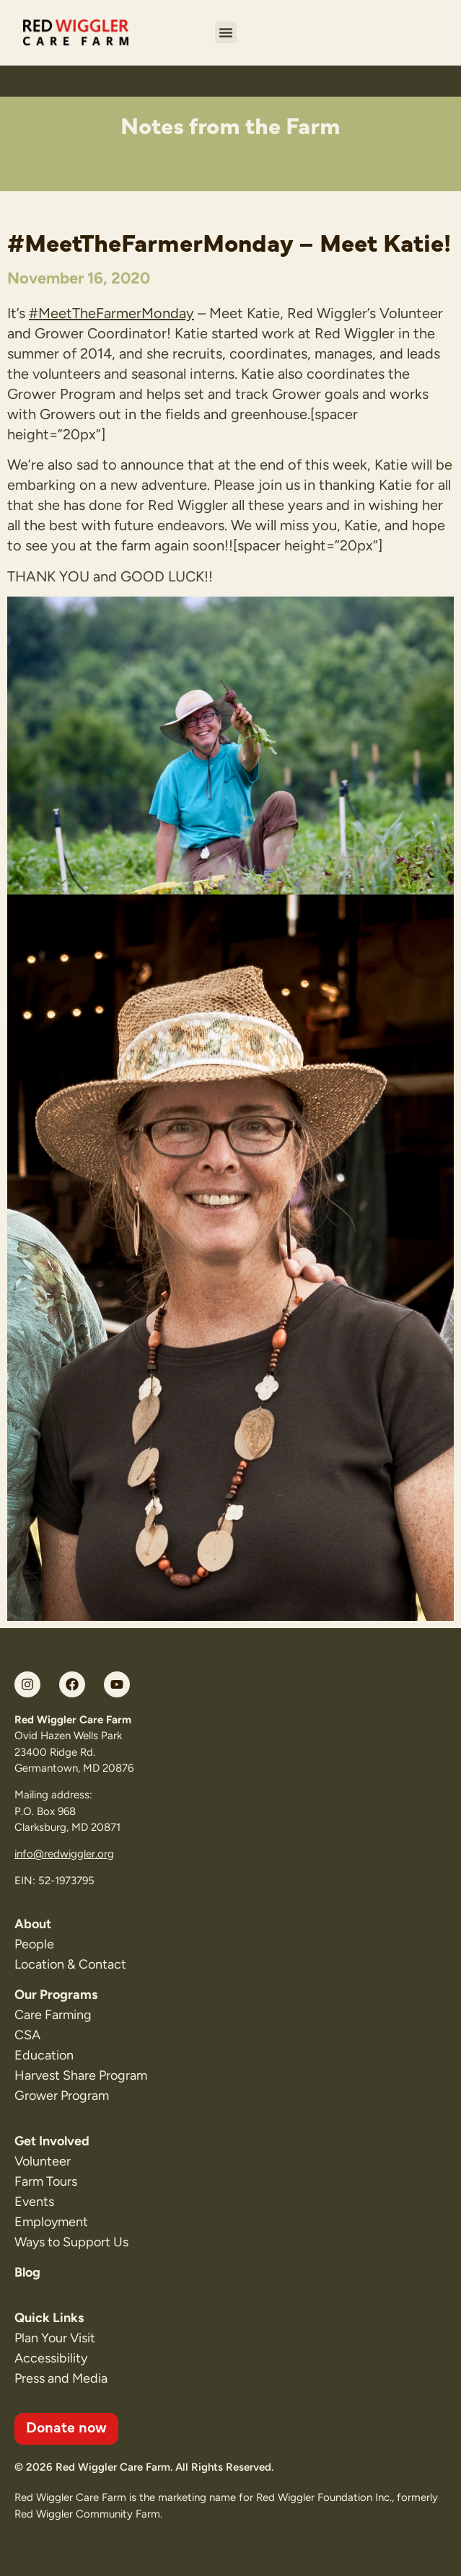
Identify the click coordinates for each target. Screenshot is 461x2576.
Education (44, 2055)
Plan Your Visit (54, 2338)
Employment (51, 2222)
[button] (226, 32)
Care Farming (53, 2015)
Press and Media (60, 2378)
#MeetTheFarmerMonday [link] (111, 313)
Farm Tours (45, 2181)
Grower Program (61, 2096)
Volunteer (42, 2161)
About (32, 1924)
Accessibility (50, 2358)
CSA (27, 2035)
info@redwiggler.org (64, 1853)
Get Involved (51, 2141)
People (34, 1944)
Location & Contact (70, 1964)
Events (34, 2202)
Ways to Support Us (71, 2242)
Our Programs (55, 1995)
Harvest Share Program (80, 2075)
